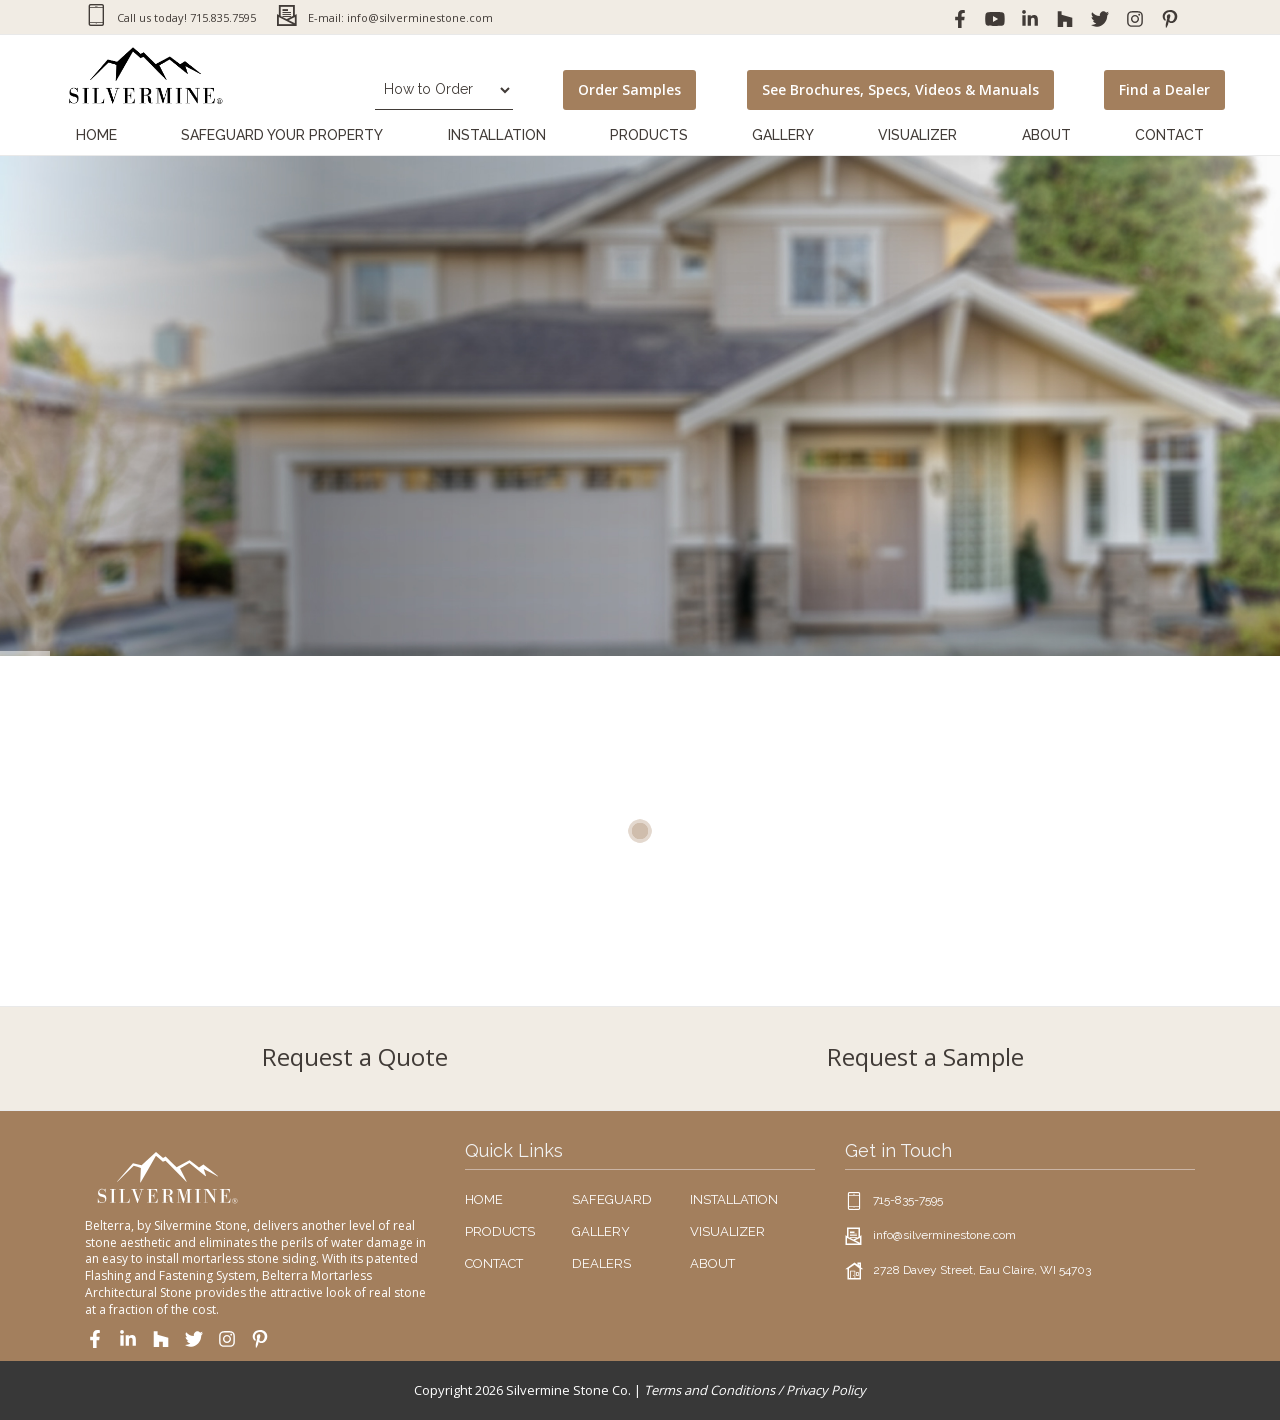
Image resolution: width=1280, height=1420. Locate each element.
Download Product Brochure (215, 556)
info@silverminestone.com (944, 1235)
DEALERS (601, 1263)
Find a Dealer (1164, 89)
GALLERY (601, 1231)
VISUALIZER (727, 1231)
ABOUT (712, 1263)
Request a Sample (925, 1056)
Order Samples (629, 89)
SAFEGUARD (612, 1199)
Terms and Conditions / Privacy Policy (755, 1390)
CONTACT (494, 1263)
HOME (484, 1199)
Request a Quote (355, 1056)
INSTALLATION (734, 1199)
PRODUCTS (500, 1231)
